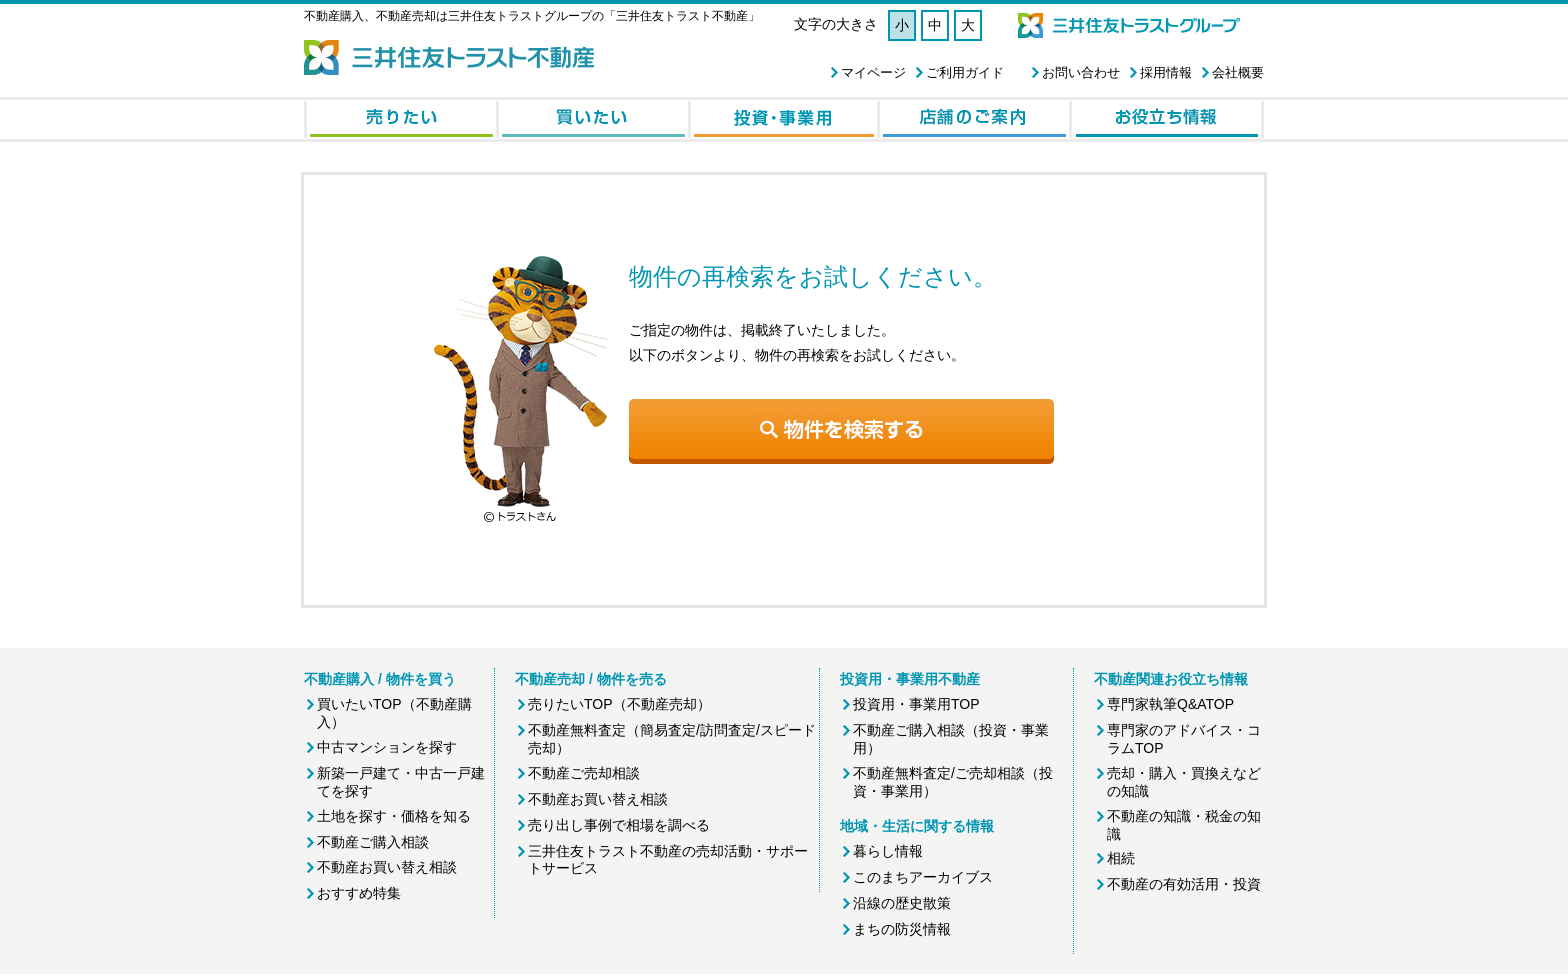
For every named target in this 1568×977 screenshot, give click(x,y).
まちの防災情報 (902, 929)
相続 (1121, 858)
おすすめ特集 (359, 893)
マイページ (873, 72)
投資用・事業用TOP (916, 704)
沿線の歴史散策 (902, 903)
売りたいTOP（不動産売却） (619, 704)
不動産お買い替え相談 (387, 867)
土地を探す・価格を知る (394, 816)
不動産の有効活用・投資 (1184, 884)
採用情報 (1166, 72)
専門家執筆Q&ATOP (1170, 704)
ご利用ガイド (965, 72)
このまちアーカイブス (923, 877)
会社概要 (1238, 72)
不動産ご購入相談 (373, 842)
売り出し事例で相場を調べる (619, 825)
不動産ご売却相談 (584, 773)
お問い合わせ (1081, 72)
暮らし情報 (888, 851)
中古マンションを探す (387, 747)
